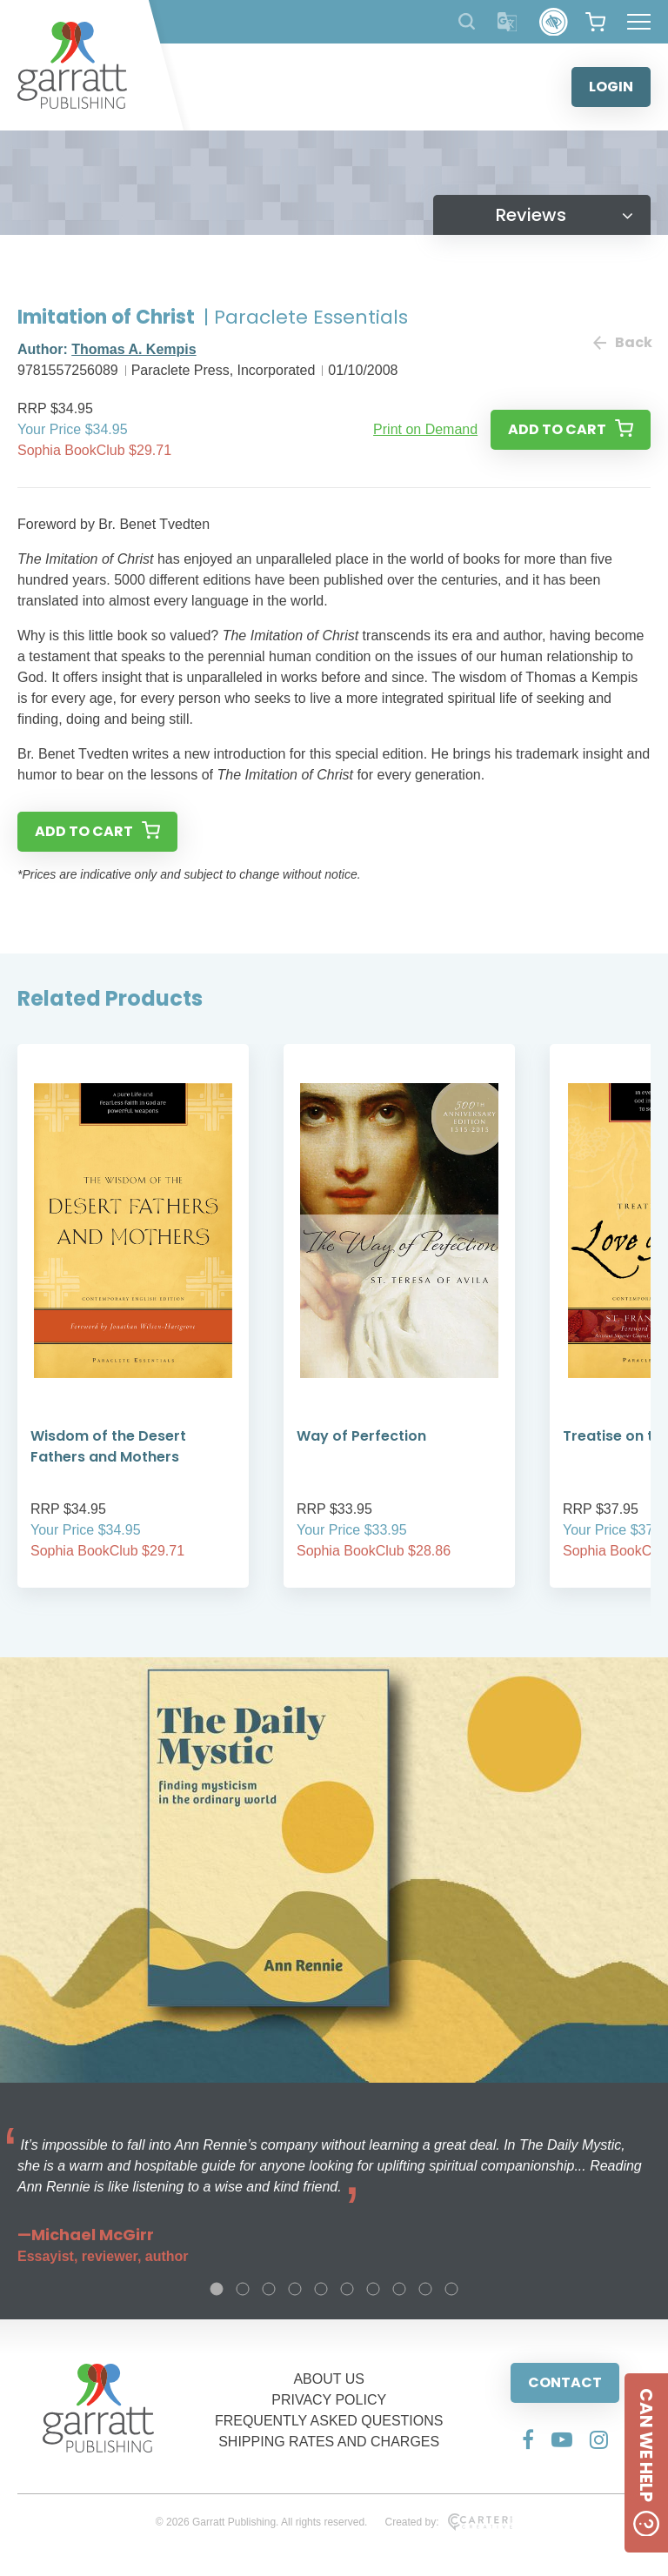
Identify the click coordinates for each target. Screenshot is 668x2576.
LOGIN (611, 87)
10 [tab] (451, 2289)
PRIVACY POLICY (328, 2399)
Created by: (448, 2522)
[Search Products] (466, 21)
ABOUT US (328, 2379)
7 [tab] (373, 2289)
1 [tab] (216, 2289)
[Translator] (507, 22)
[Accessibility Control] (553, 22)
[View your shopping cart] (595, 21)
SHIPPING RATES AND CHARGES (328, 2441)
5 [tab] (321, 2289)
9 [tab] (425, 2289)
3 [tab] (268, 2289)
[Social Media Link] (528, 2439)
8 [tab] (399, 2289)
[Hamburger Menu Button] (639, 22)
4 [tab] (295, 2289)
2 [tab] (242, 2289)
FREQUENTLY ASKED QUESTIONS (329, 2420)
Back (622, 342)
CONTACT (565, 2382)
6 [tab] (347, 2289)
